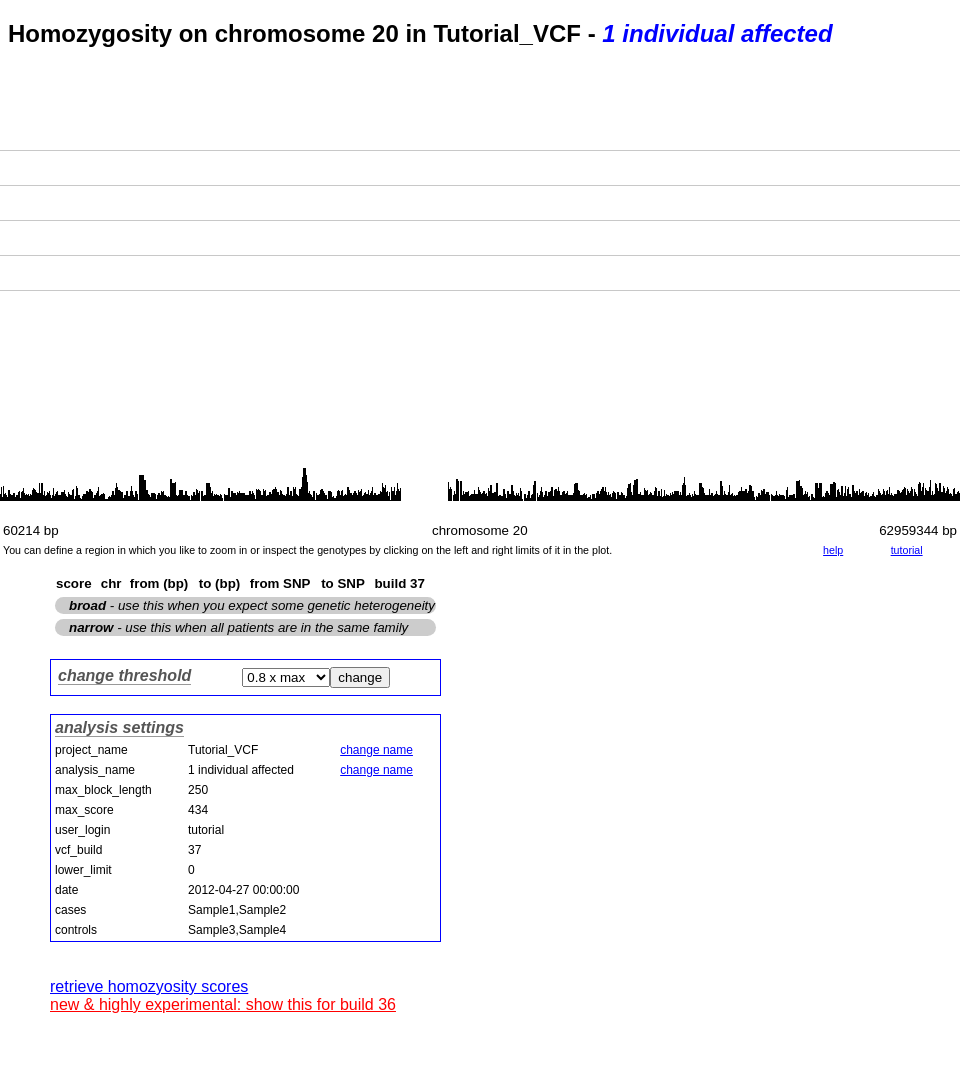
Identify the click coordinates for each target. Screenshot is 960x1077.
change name (376, 750)
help (833, 550)
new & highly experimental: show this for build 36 (223, 1004)
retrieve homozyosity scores (149, 986)
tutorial (907, 550)
